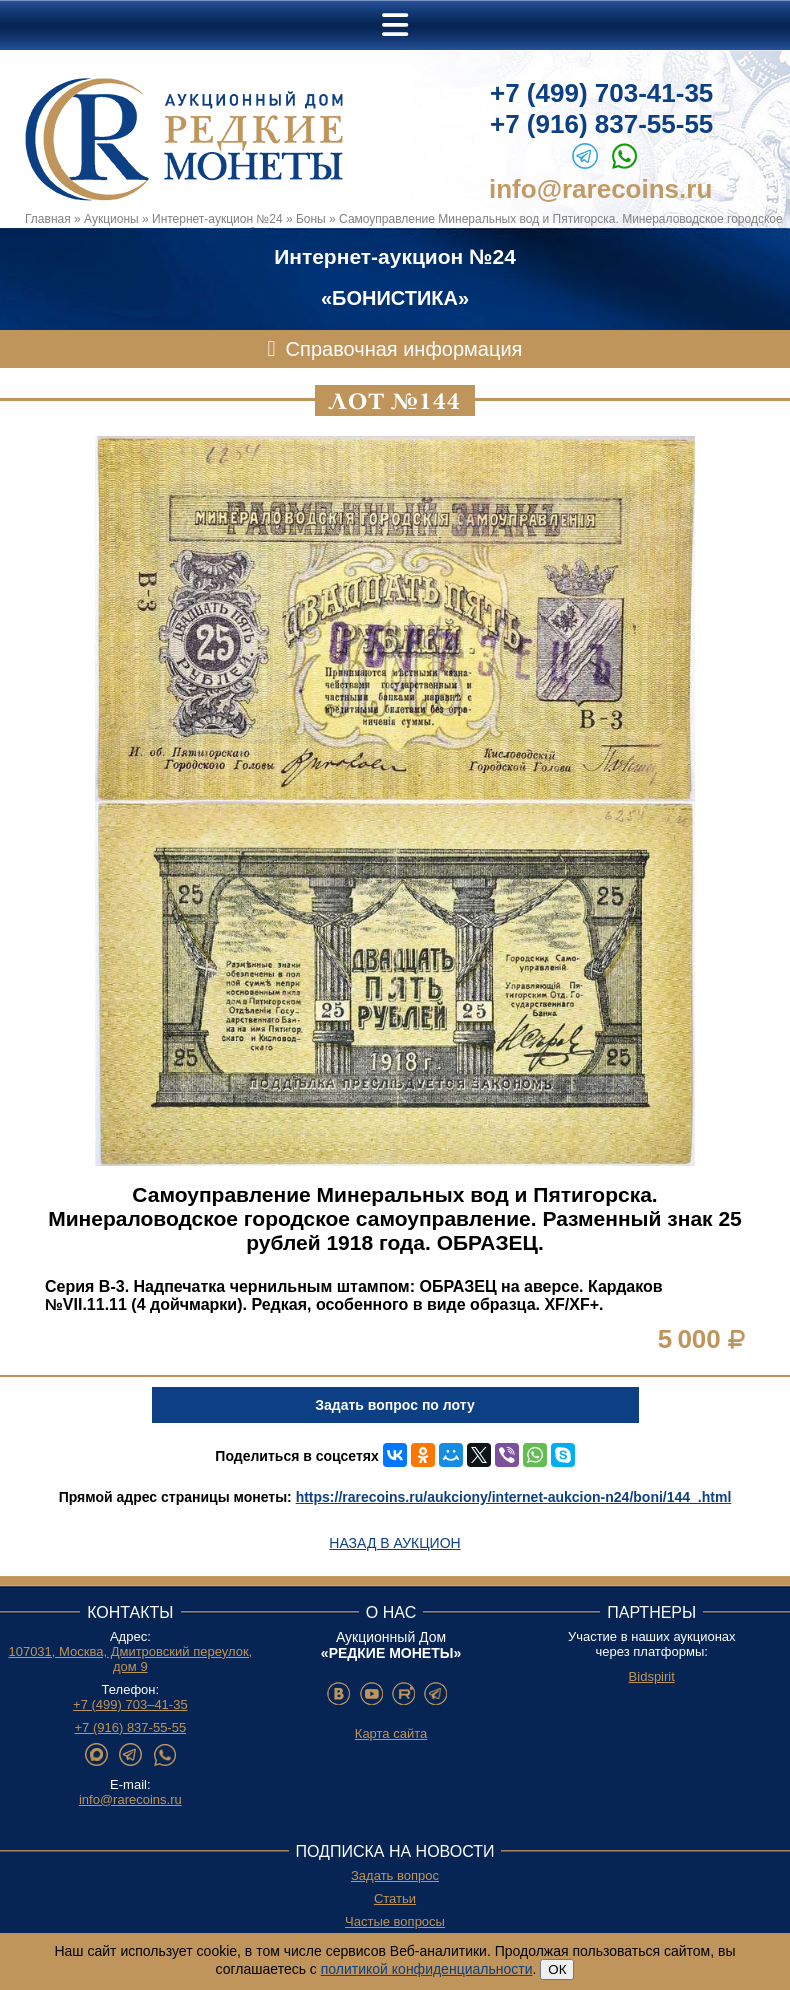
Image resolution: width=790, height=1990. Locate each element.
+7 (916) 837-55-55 (601, 124)
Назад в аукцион (394, 1543)
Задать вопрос (395, 1875)
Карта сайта (391, 1733)
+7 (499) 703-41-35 (601, 93)
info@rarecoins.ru (600, 189)
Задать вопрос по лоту (394, 1405)
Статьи (395, 1898)
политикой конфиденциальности (427, 1969)
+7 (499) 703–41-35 (130, 1704)
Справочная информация (404, 349)
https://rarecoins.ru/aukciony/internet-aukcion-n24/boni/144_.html (514, 1497)
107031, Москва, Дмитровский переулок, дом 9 (130, 1659)
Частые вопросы (395, 1921)
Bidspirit (652, 1676)
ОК (557, 1969)
